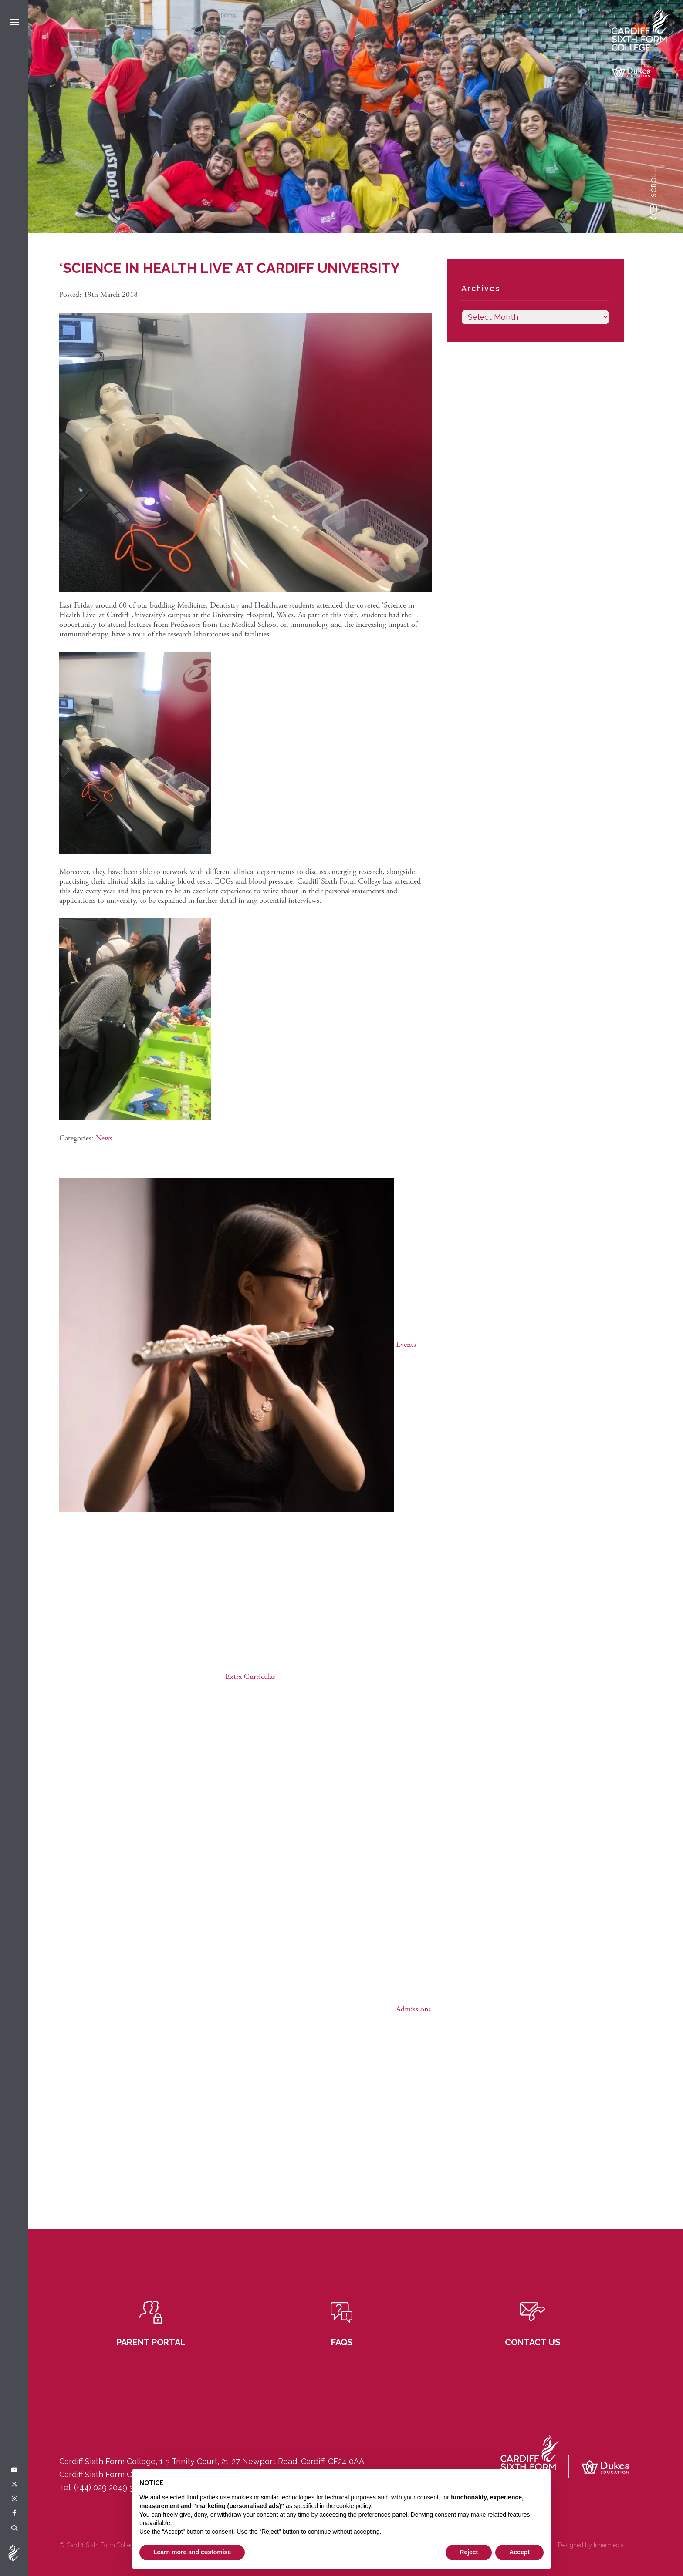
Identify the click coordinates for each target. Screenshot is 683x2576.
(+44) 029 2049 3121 (109, 2487)
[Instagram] (14, 2499)
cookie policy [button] (353, 2505)
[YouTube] (14, 2470)
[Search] (14, 2528)
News (104, 1138)
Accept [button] (519, 2552)
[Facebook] (14, 2513)
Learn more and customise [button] (192, 2552)
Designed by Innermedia (591, 2545)
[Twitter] (14, 2485)
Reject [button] (469, 2552)
